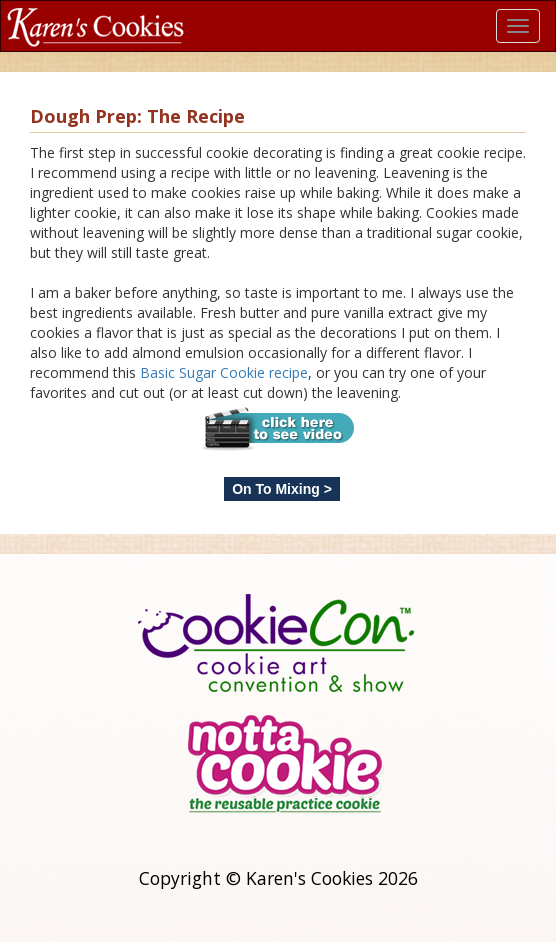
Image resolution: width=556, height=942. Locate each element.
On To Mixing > (282, 489)
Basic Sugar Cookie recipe (224, 372)
